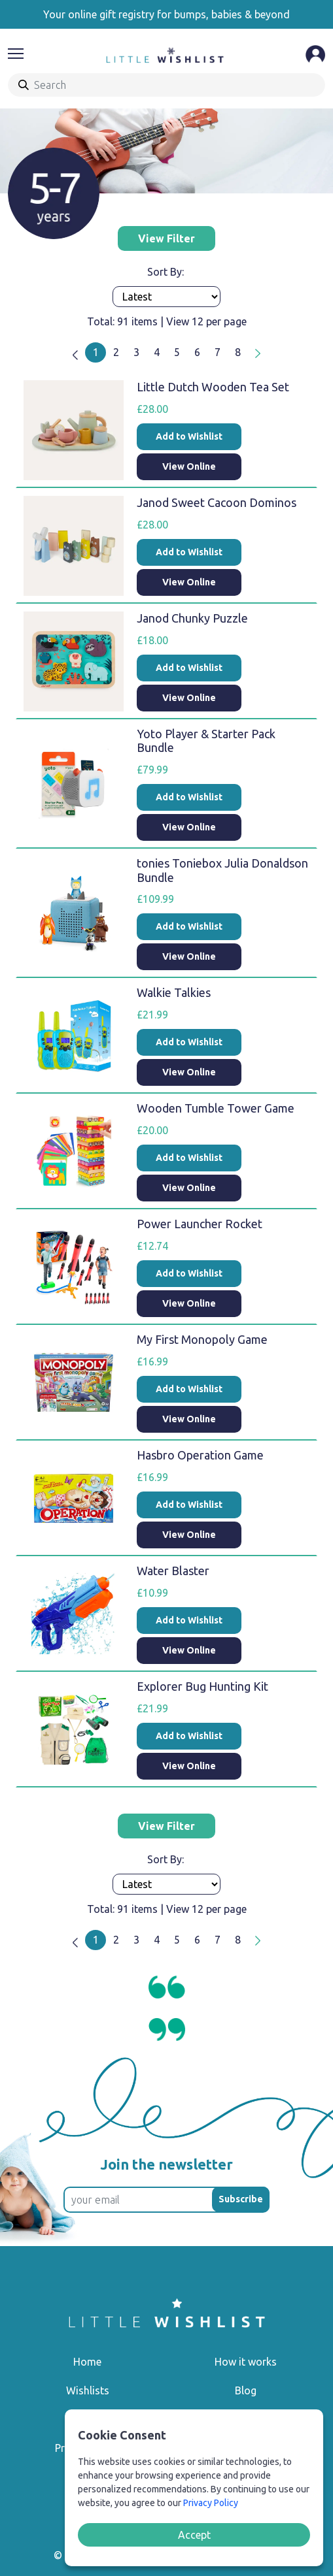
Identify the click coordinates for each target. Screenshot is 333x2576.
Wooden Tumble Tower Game (215, 1108)
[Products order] (166, 296)
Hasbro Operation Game (200, 1454)
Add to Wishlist (189, 436)
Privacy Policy (210, 2503)
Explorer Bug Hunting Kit (202, 1686)
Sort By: (166, 272)
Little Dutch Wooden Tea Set (213, 386)
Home (87, 2362)
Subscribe (241, 2199)
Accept (194, 2535)
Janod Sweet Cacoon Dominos (216, 502)
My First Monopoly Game (202, 1339)
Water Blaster (173, 1570)
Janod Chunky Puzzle (192, 618)
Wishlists (87, 2390)
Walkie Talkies (174, 992)
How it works (246, 2362)
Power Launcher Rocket (199, 1223)
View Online (189, 466)
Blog (245, 2390)
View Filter (166, 238)
